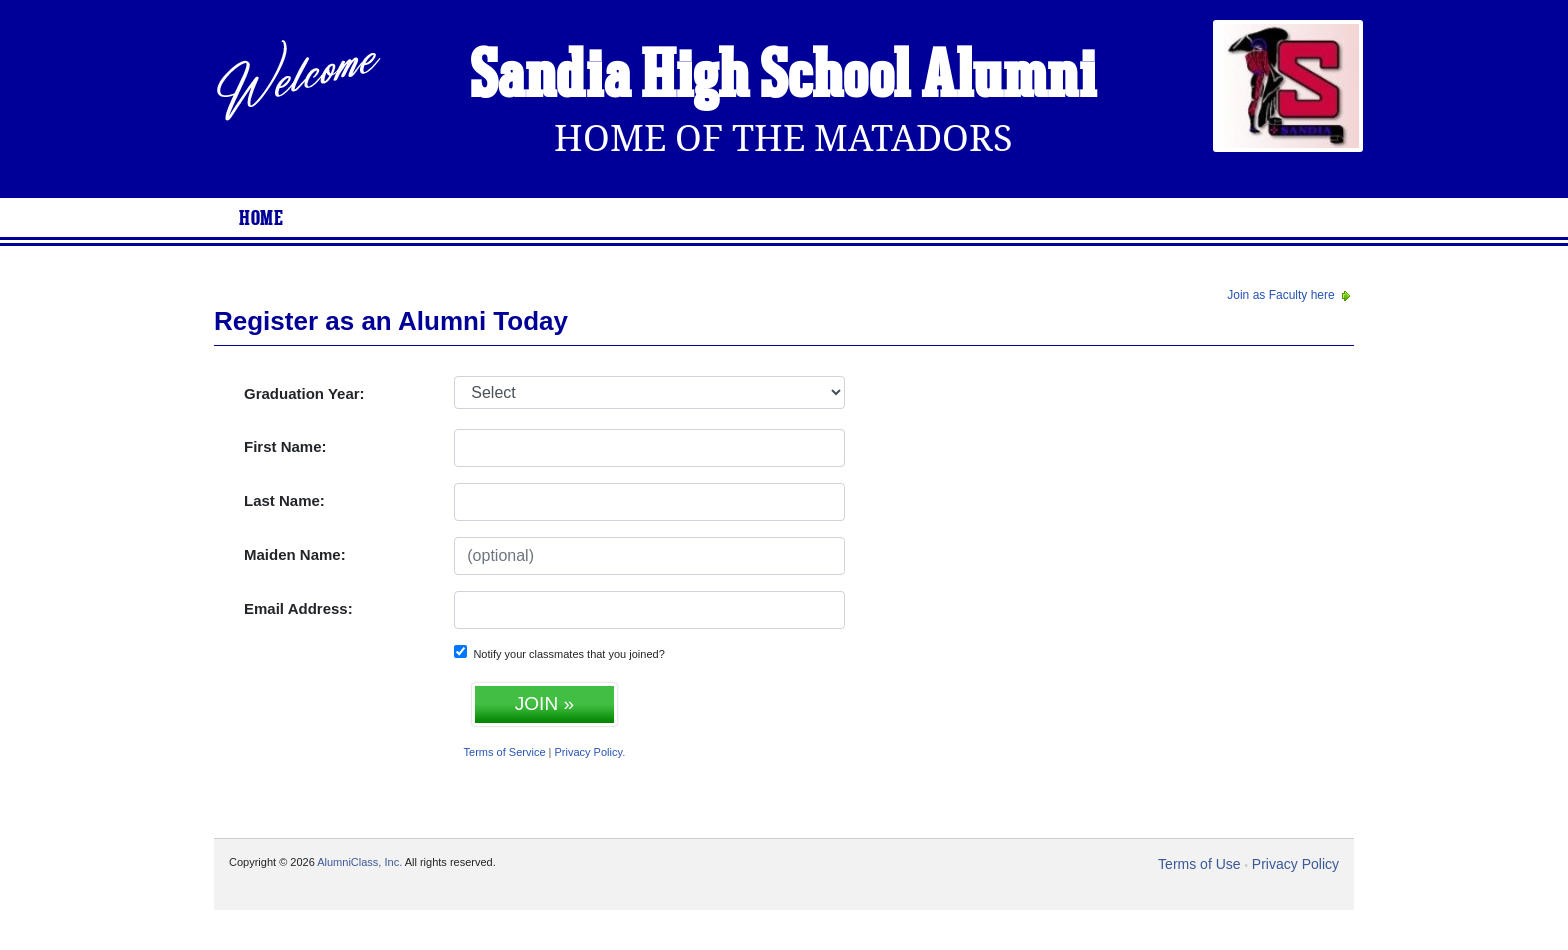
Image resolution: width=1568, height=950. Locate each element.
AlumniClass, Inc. (359, 862)
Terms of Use (1199, 864)
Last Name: (284, 500)
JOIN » (544, 703)
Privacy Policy (589, 752)
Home (261, 219)
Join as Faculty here (1290, 295)
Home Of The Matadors (783, 138)
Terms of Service (505, 752)
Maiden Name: (295, 554)
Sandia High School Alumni (783, 78)
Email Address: (298, 608)
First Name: (285, 446)
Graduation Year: (304, 393)
